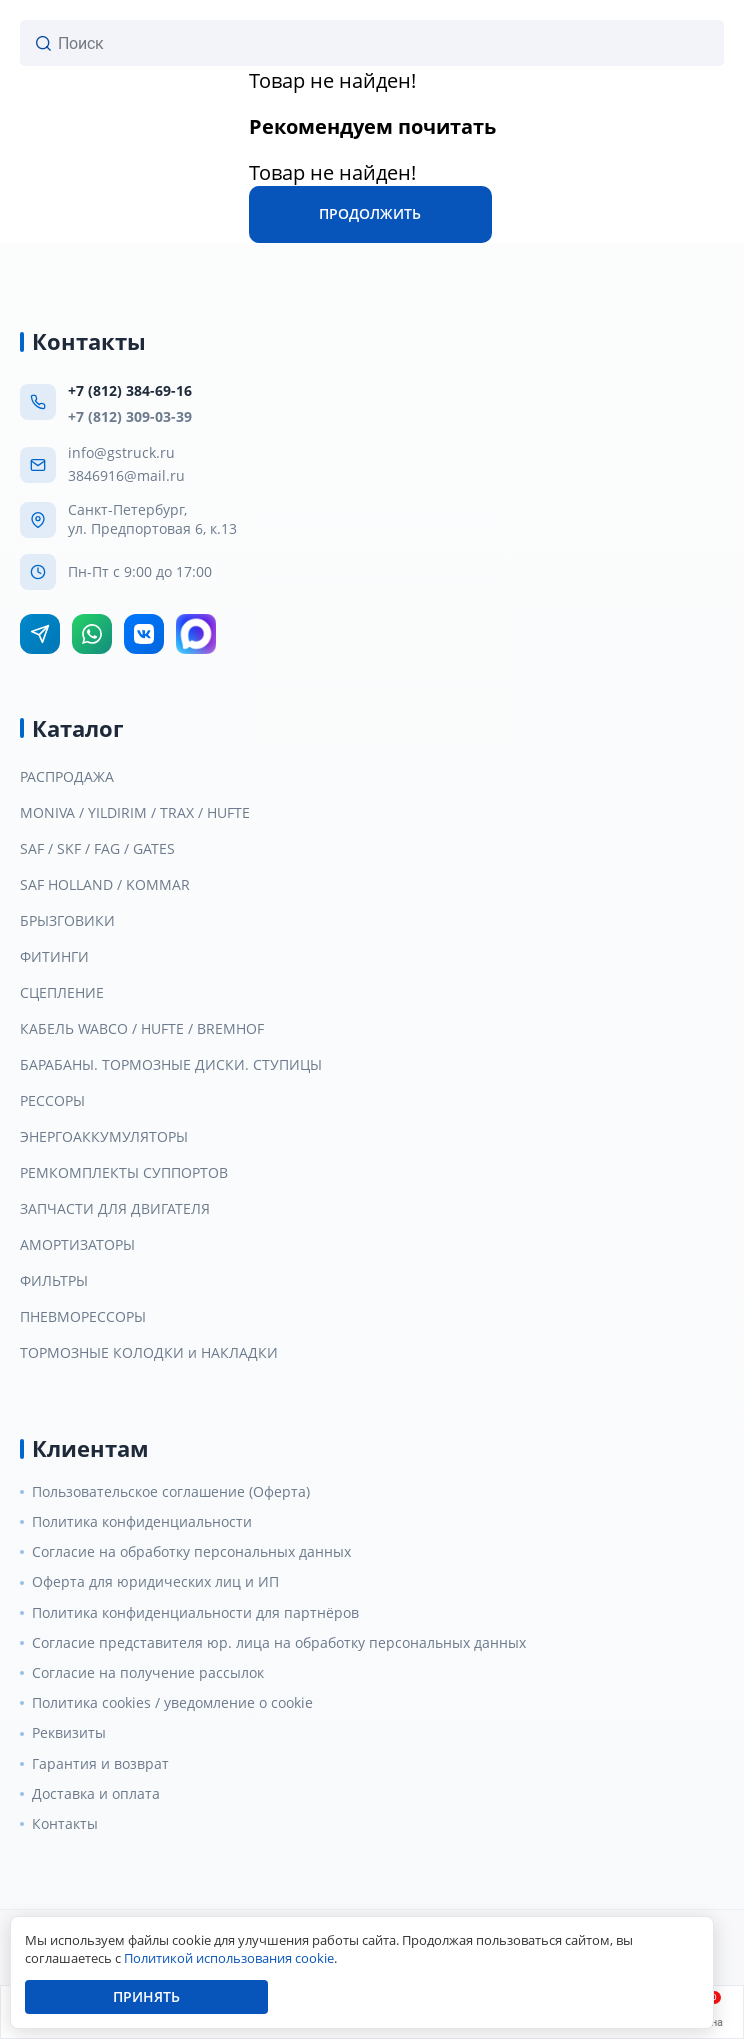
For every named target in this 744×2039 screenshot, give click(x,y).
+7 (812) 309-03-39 (130, 416)
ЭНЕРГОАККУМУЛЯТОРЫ (104, 1137)
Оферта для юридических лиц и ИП (155, 1582)
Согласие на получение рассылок (148, 1673)
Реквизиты (69, 1733)
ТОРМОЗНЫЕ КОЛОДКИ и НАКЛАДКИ (149, 1353)
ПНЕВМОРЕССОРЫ (83, 1317)
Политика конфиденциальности (142, 1522)
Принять (146, 1996)
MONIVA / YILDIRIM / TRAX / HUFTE (135, 813)
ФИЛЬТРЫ (54, 1281)
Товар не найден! (332, 80)
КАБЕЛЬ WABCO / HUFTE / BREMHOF (142, 1029)
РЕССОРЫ (52, 1101)
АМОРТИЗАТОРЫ (77, 1245)
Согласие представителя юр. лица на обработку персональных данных (279, 1643)
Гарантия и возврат (100, 1764)
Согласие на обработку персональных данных (191, 1552)
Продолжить (370, 213)
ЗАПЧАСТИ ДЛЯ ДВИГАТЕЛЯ (115, 1209)
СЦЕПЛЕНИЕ (62, 993)
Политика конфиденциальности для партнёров (195, 1613)
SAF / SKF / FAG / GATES (97, 849)
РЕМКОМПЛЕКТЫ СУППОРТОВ (124, 1173)
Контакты (65, 1824)
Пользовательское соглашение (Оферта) (171, 1492)
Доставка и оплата (96, 1794)
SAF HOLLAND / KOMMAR (105, 885)
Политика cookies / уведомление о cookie (172, 1703)
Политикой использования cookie (229, 1958)
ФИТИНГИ (54, 957)
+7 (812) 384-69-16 (130, 390)
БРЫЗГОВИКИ (67, 921)
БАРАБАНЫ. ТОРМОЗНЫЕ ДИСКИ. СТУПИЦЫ (171, 1065)
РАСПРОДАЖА (67, 777)
